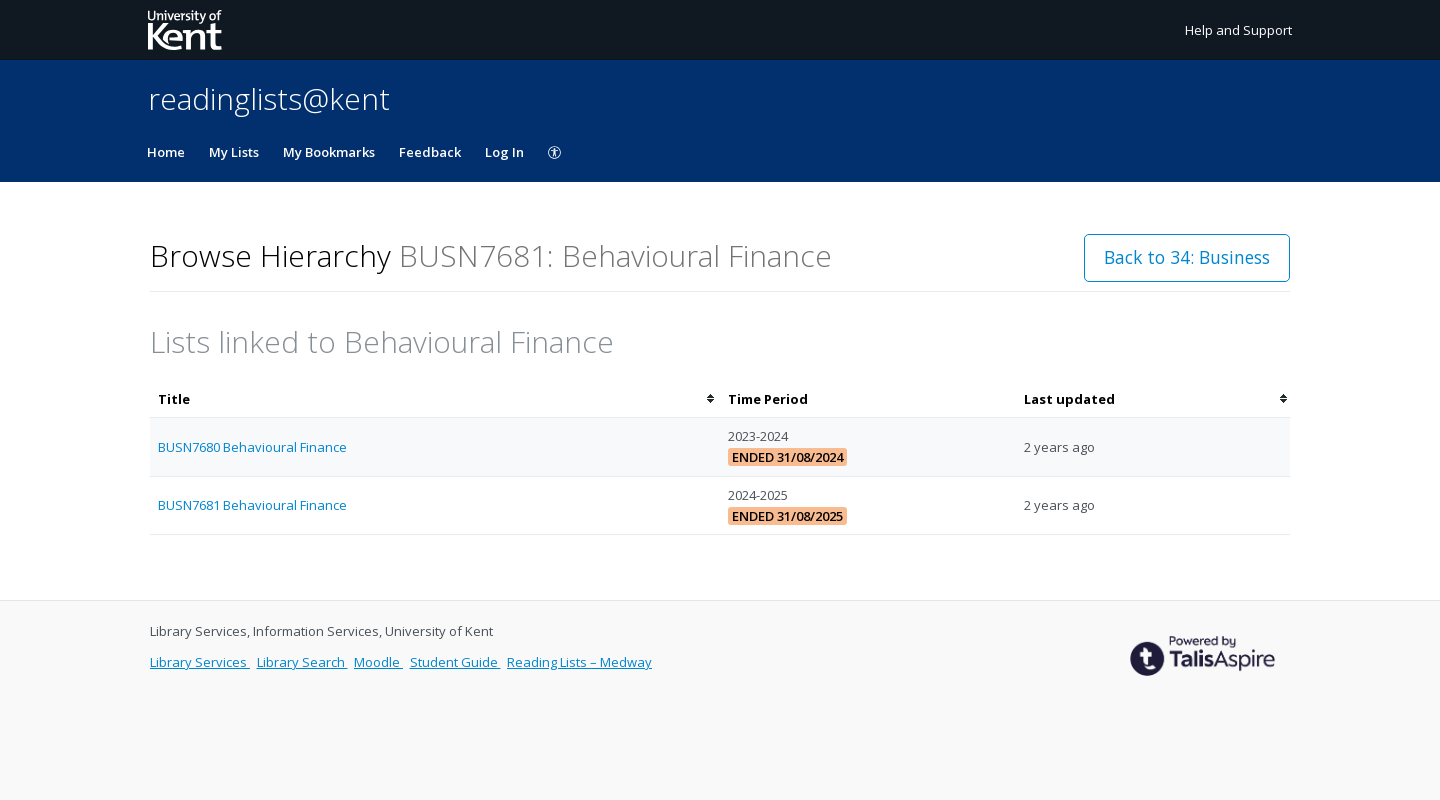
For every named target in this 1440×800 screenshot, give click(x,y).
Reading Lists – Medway (579, 662)
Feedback (430, 152)
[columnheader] (435, 399)
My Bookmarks (329, 152)
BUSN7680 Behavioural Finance (252, 447)
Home (166, 152)
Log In (504, 152)
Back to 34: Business (1187, 257)
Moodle (378, 662)
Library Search (302, 662)
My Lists (234, 152)
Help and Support (1238, 30)
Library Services (200, 662)
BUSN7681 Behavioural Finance (252, 505)
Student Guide (455, 662)
